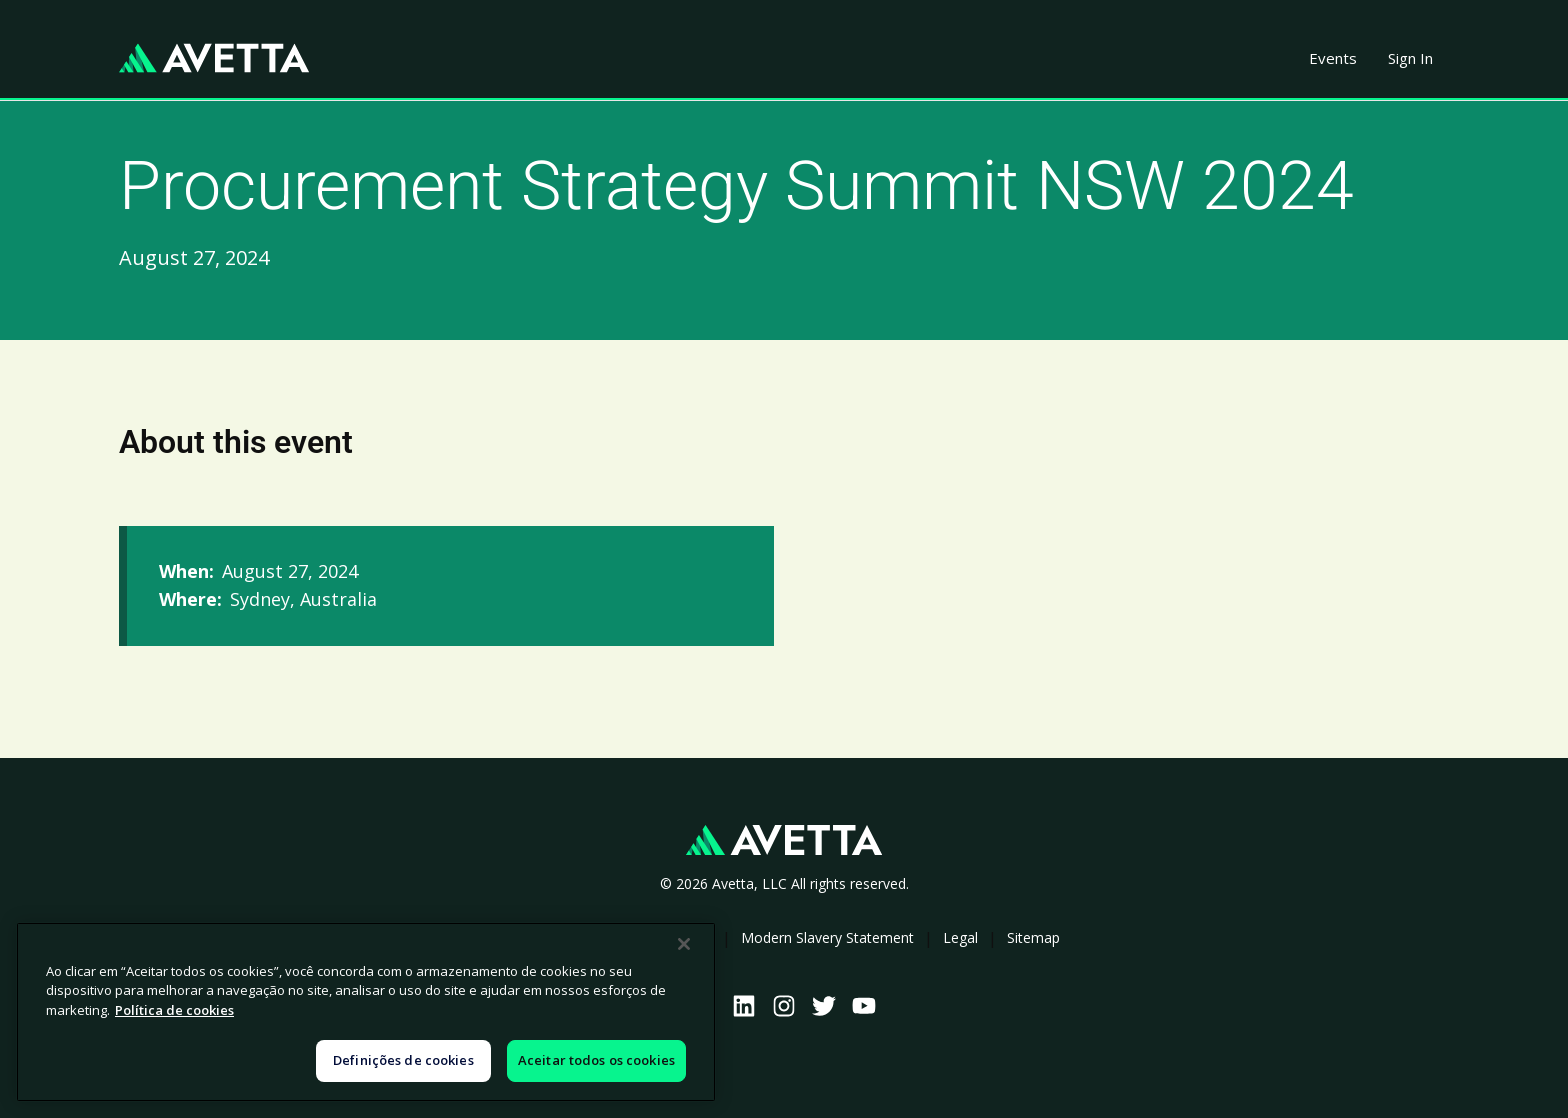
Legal (960, 937)
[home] (214, 58)
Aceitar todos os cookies (596, 1060)
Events (1333, 58)
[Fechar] (684, 944)
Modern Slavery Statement (827, 937)
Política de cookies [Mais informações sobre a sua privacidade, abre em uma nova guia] (174, 1010)
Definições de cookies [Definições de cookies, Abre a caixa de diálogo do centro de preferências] (403, 1060)
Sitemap (1033, 937)
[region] (366, 1012)
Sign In (1410, 58)
